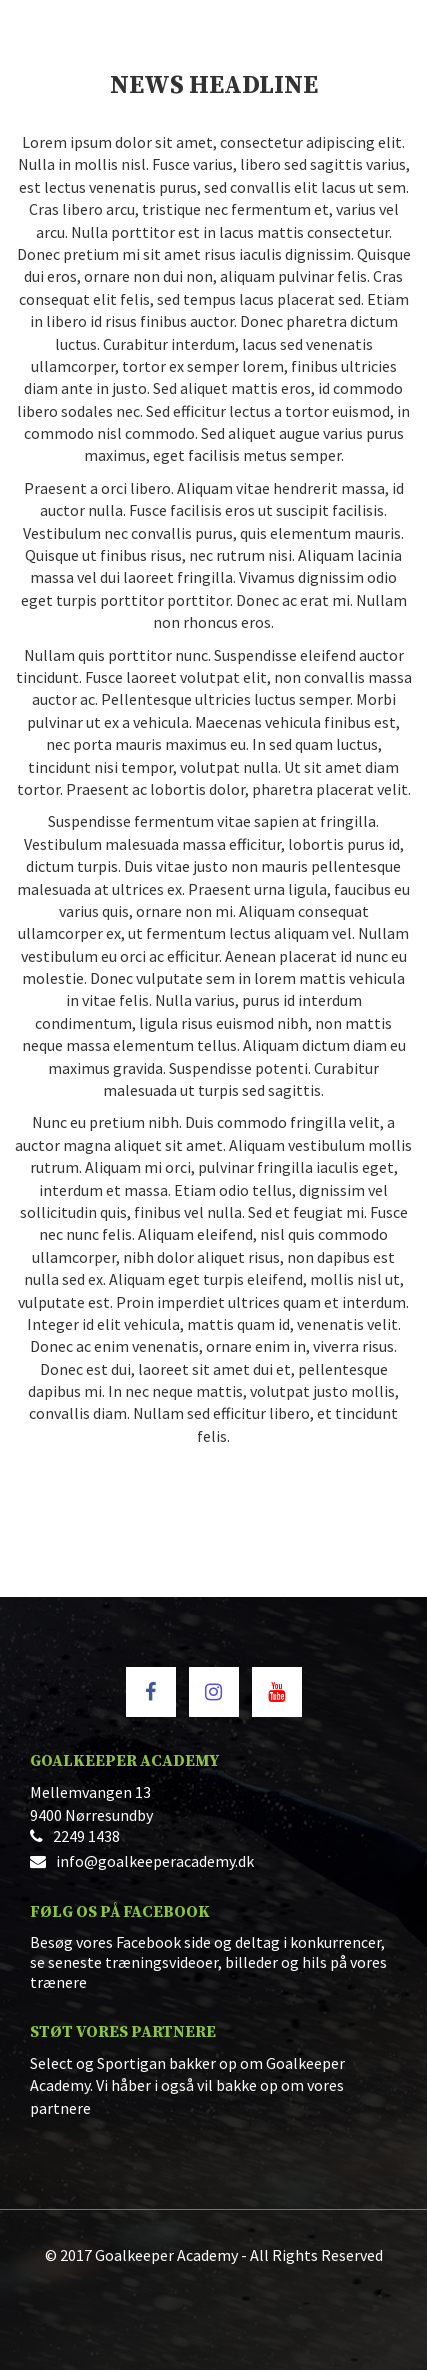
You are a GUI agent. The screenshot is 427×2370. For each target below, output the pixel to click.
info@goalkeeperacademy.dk (155, 1861)
